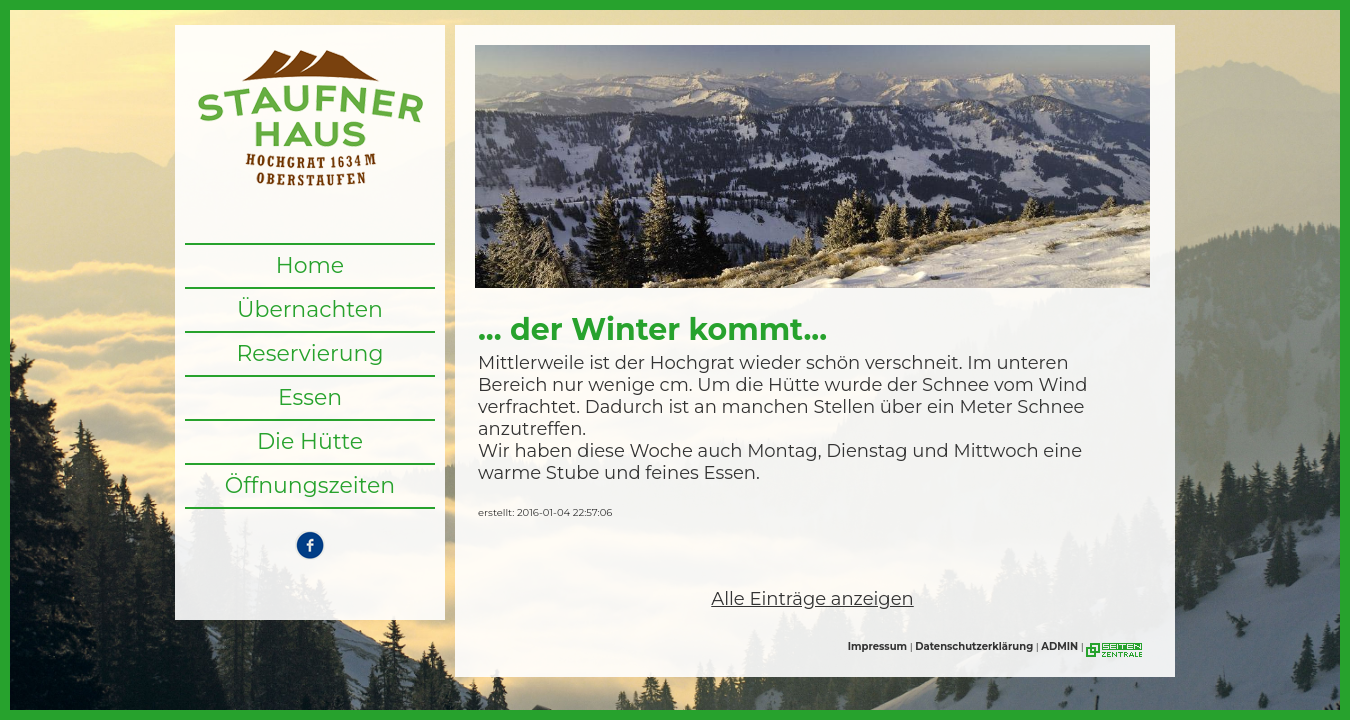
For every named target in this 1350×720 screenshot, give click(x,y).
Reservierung (309, 353)
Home (310, 265)
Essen (310, 397)
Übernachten (310, 309)
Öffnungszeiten (310, 485)
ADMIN (1059, 646)
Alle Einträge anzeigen (812, 599)
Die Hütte (310, 441)
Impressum (877, 646)
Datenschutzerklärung (974, 646)
